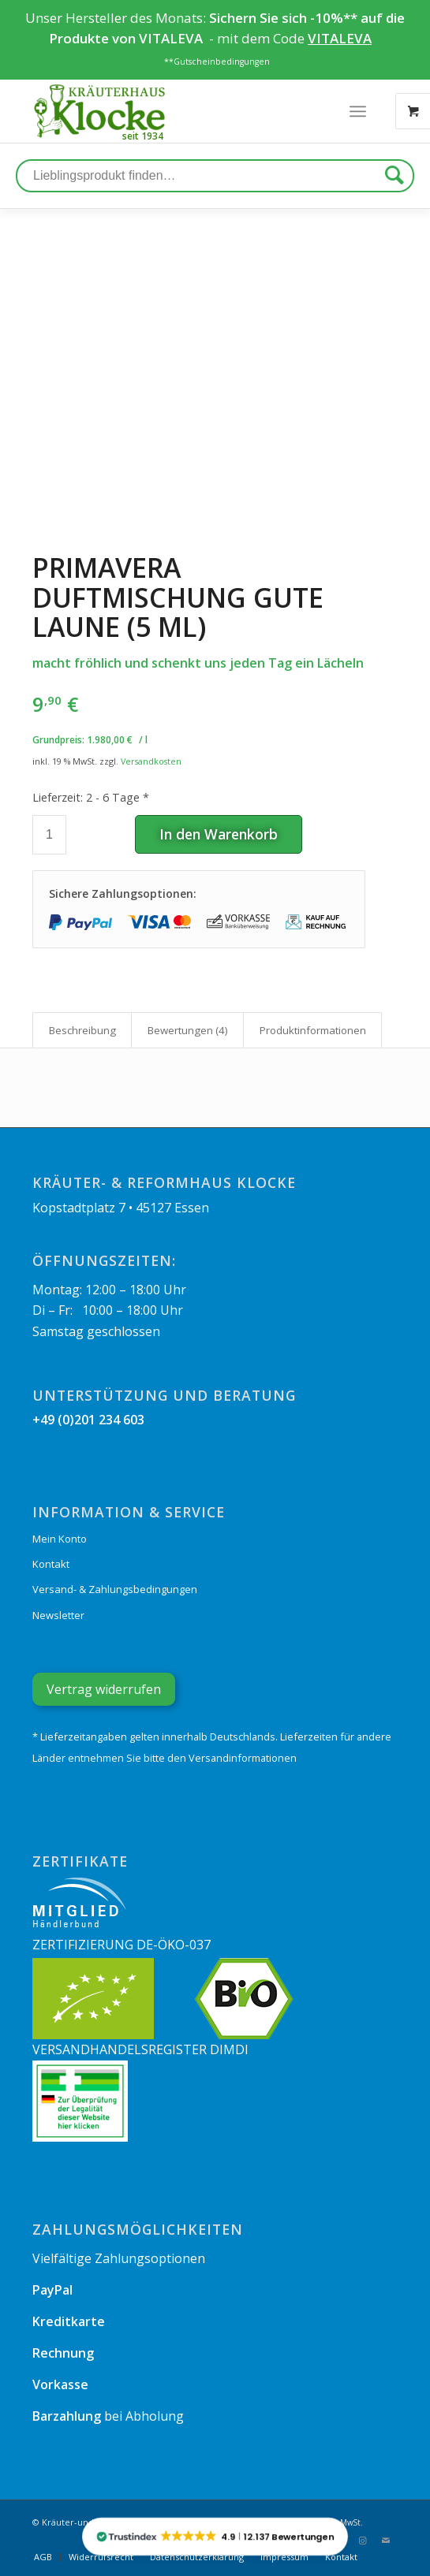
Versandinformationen (243, 1758)
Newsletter (58, 1615)
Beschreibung (82, 1030)
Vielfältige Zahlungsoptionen (118, 2258)
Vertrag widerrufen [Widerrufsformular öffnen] (104, 1689)
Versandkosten (151, 761)
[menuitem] (43, 2557)
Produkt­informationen (313, 1030)
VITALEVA (172, 38)
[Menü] (358, 111)
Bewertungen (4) (188, 1030)
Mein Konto (59, 1539)
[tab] (82, 1030)
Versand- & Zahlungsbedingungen (114, 1589)
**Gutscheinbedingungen (217, 61)
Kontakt (50, 1564)
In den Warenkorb (218, 834)
